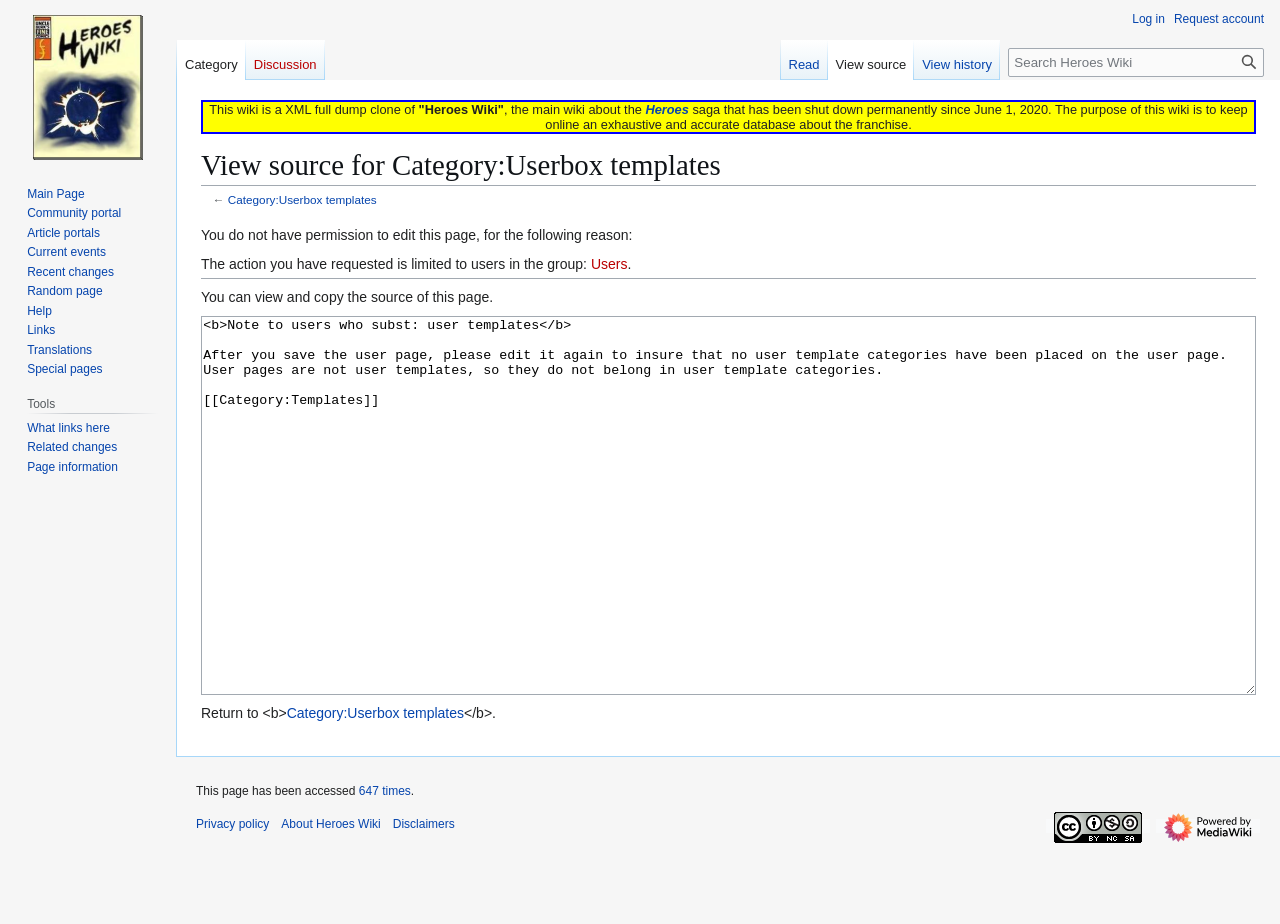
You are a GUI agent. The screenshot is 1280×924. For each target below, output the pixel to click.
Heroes (666, 109)
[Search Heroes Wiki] (1136, 62)
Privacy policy (232, 899)
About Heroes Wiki (330, 899)
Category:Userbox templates (302, 199)
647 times (385, 866)
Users (609, 264)
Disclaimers (424, 899)
